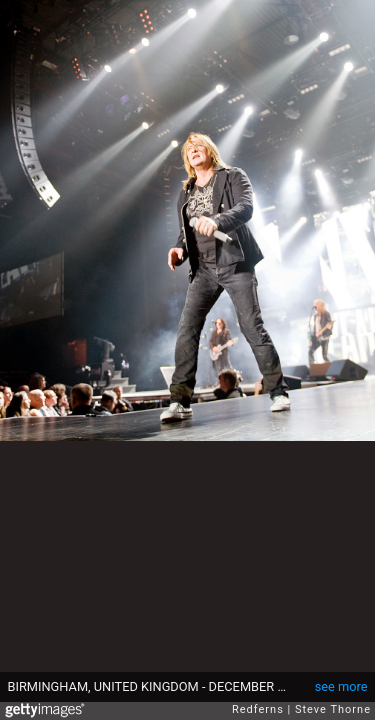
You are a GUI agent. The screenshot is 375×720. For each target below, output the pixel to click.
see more (341, 686)
